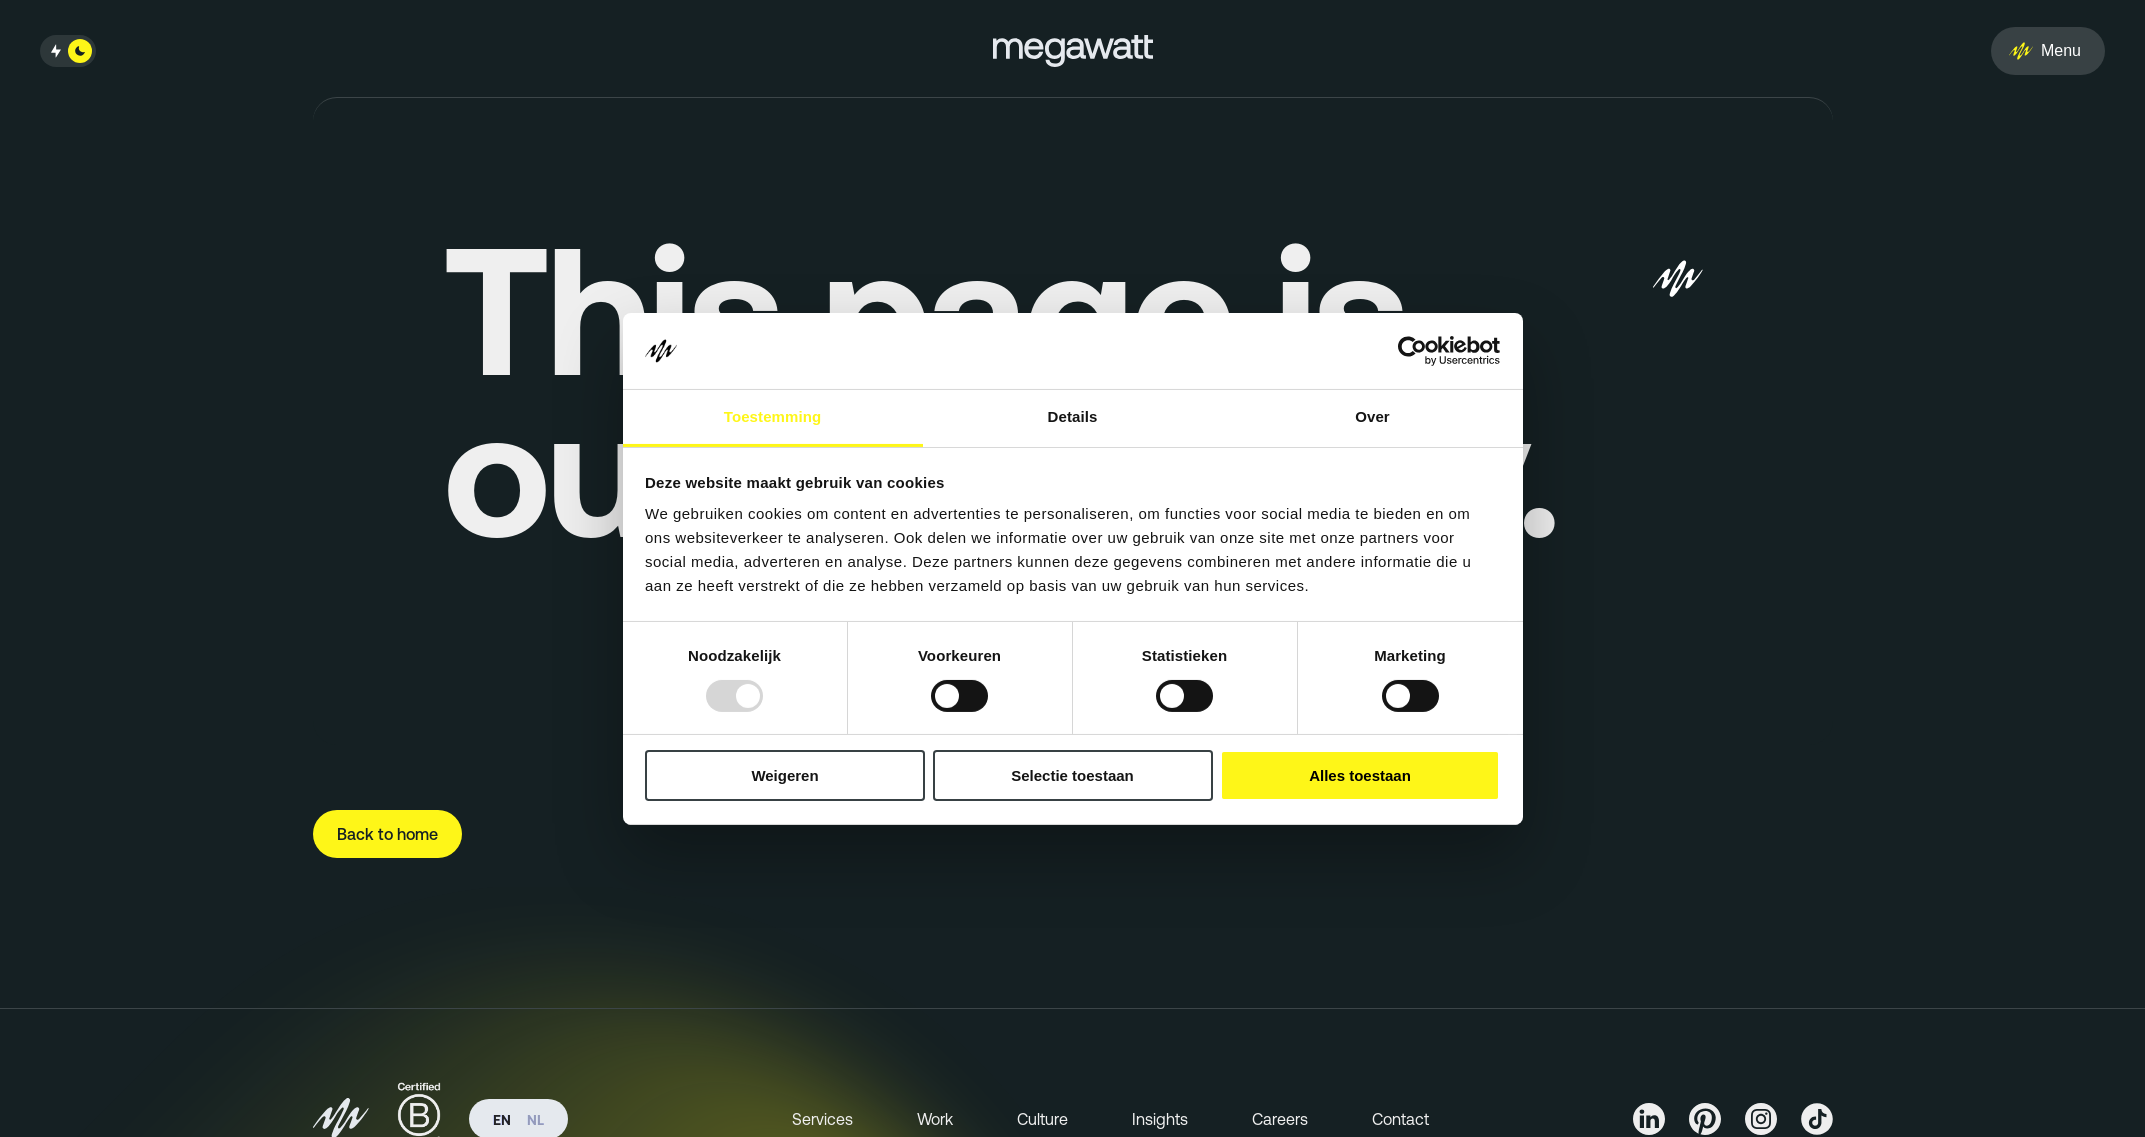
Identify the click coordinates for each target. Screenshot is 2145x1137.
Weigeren (784, 775)
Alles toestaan (1360, 775)
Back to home (387, 834)
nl (535, 1120)
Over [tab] (1372, 416)
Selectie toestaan (1072, 775)
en (502, 1120)
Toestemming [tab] (773, 416)
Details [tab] (1073, 416)
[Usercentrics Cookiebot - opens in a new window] (1412, 351)
